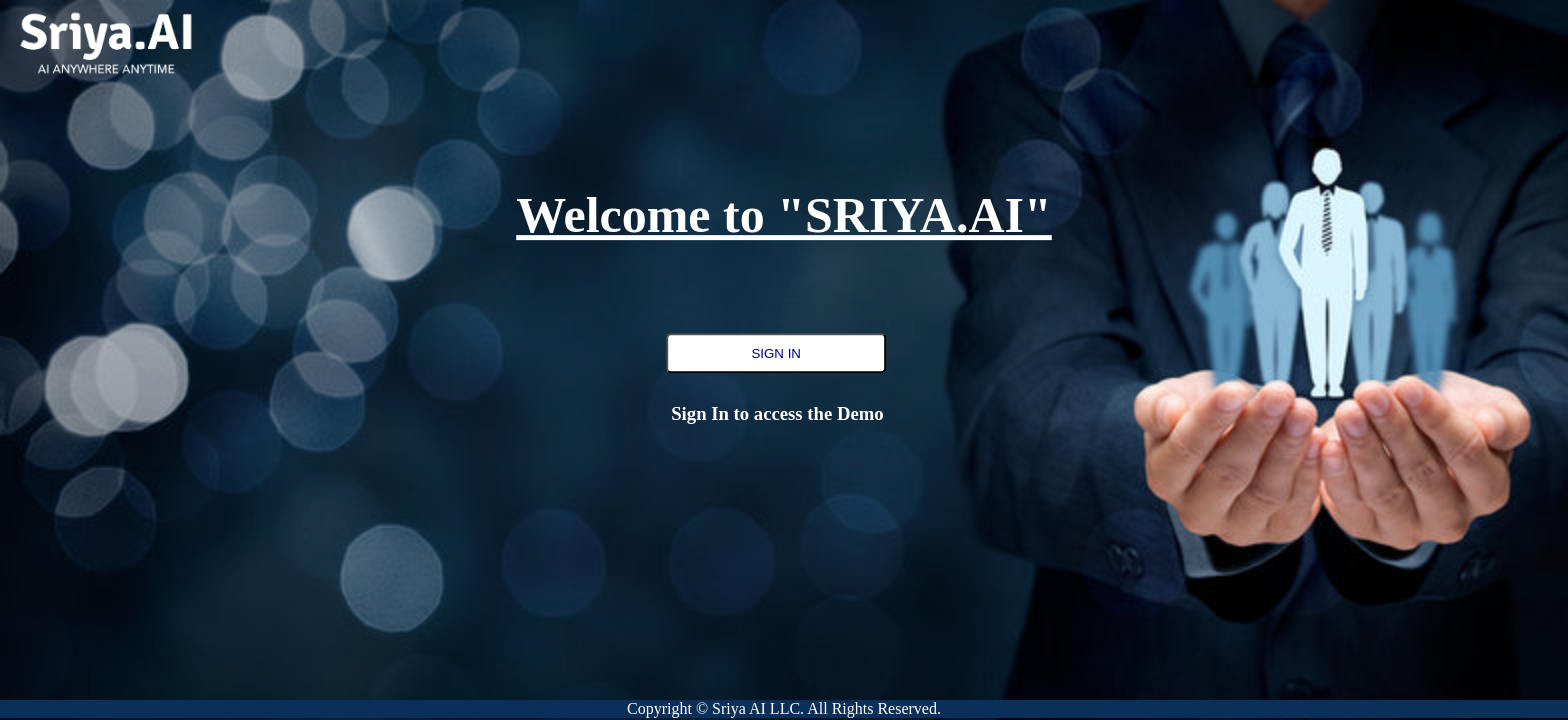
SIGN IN (776, 353)
